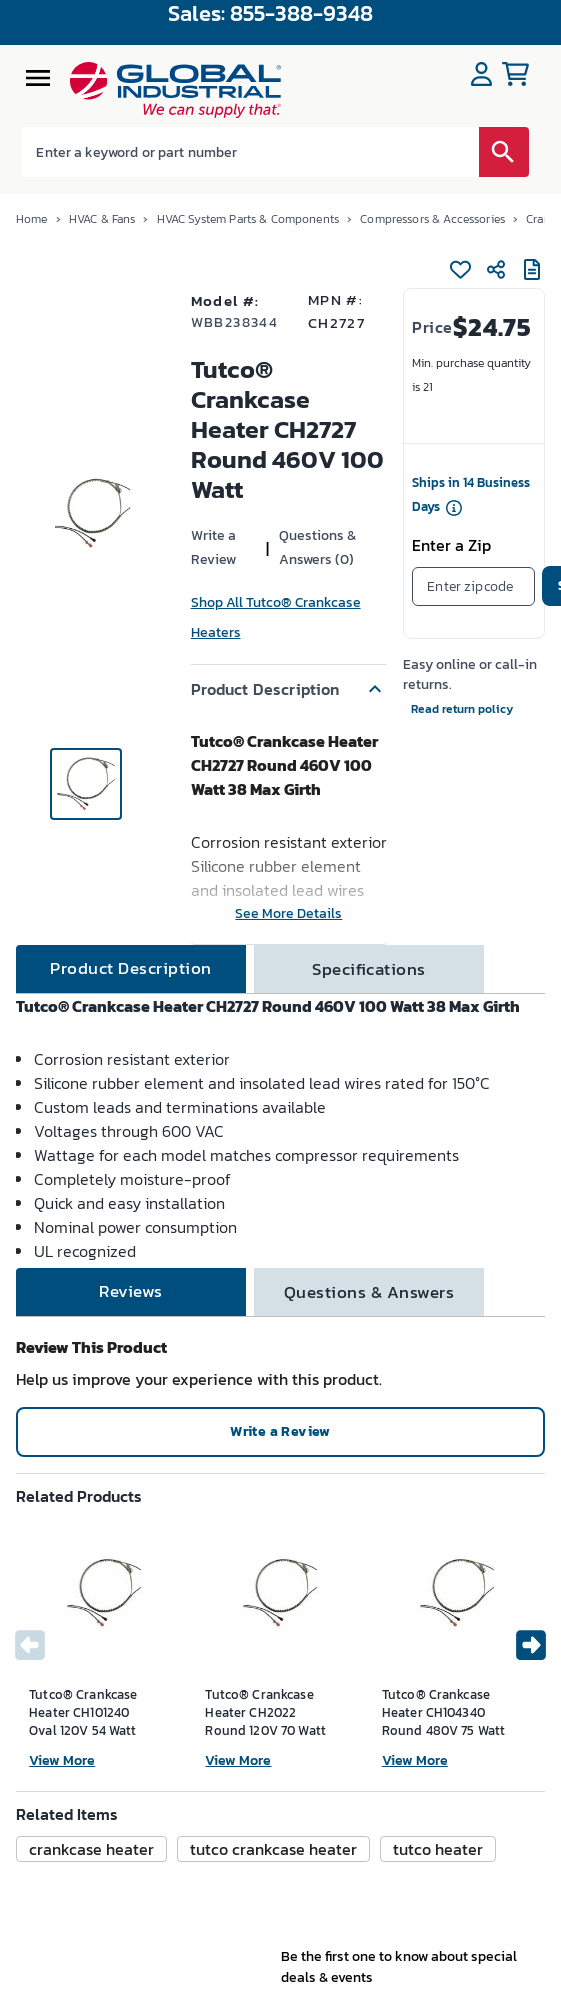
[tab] (131, 969)
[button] (289, 689)
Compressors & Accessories (432, 219)
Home (32, 219)
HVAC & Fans (102, 219)
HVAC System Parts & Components (248, 219)
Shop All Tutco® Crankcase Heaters (276, 617)
